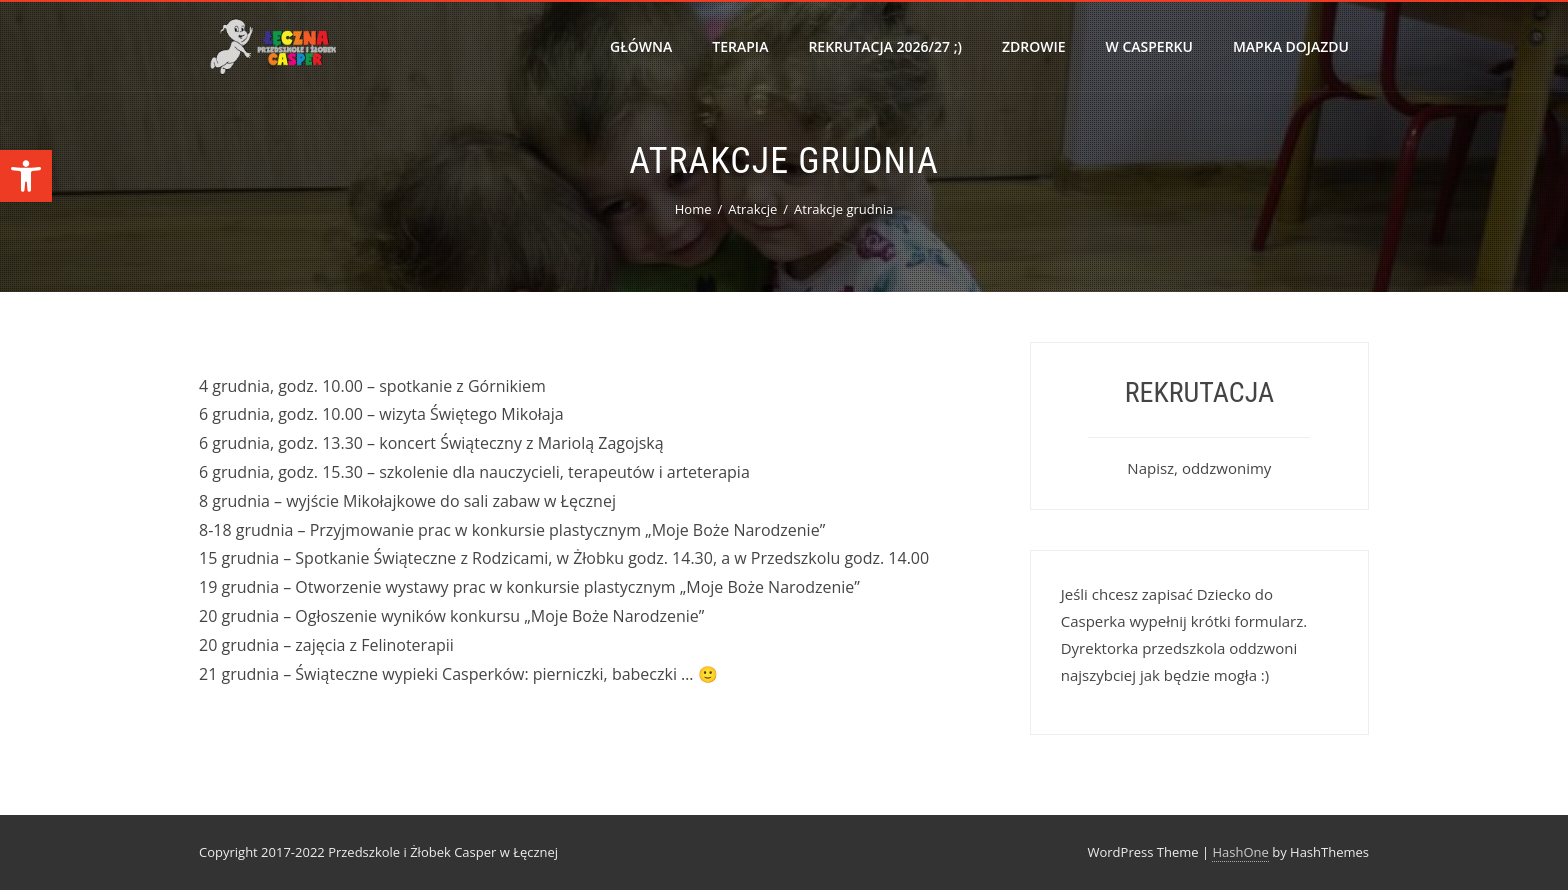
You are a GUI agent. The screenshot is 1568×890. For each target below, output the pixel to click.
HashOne (1240, 852)
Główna (641, 46)
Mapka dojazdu (1291, 46)
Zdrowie (1034, 46)
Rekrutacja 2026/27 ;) (885, 46)
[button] (26, 176)
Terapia (740, 46)
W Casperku (1149, 46)
